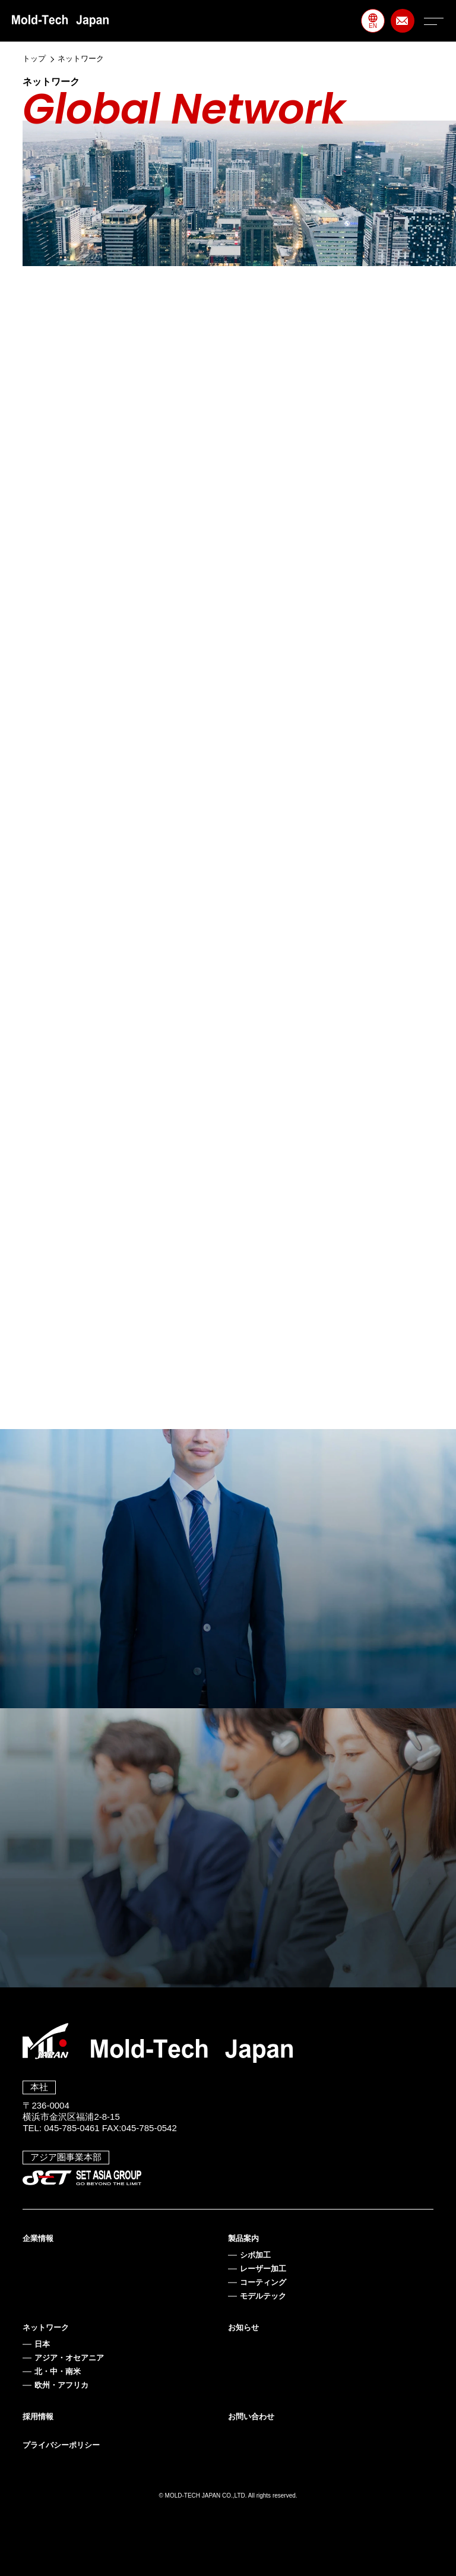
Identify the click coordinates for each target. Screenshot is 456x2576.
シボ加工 (255, 2255)
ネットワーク (46, 2327)
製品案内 (243, 2238)
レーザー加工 (263, 2268)
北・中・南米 (57, 2371)
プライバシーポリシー (61, 2445)
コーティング (263, 2282)
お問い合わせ (251, 2416)
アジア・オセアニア (69, 2357)
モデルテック (263, 2295)
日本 (42, 2344)
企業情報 (38, 2238)
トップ (34, 58)
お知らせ (243, 2327)
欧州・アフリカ (61, 2385)
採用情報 (38, 2416)
